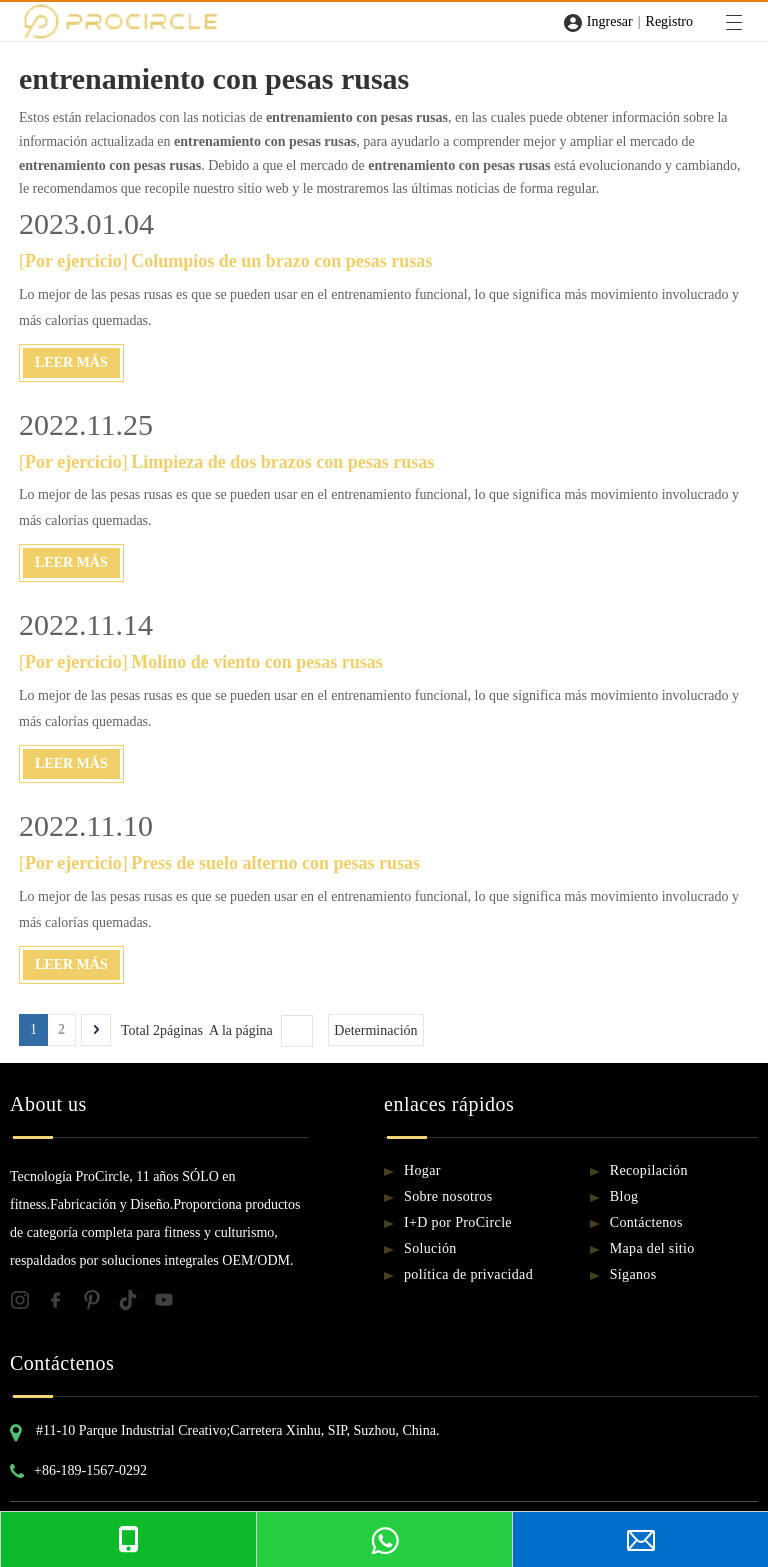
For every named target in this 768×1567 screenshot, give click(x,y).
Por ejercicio (73, 261)
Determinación (375, 1030)
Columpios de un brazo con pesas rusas (281, 261)
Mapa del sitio (652, 1248)
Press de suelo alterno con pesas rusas (275, 863)
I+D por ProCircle (458, 1222)
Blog (624, 1196)
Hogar (422, 1170)
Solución (430, 1248)
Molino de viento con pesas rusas (257, 662)
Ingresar (610, 21)
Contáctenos (646, 1222)
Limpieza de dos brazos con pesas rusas (282, 462)
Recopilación (649, 1170)
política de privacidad (468, 1274)
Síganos (633, 1274)
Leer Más (71, 362)
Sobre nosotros (448, 1196)
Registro (669, 21)
